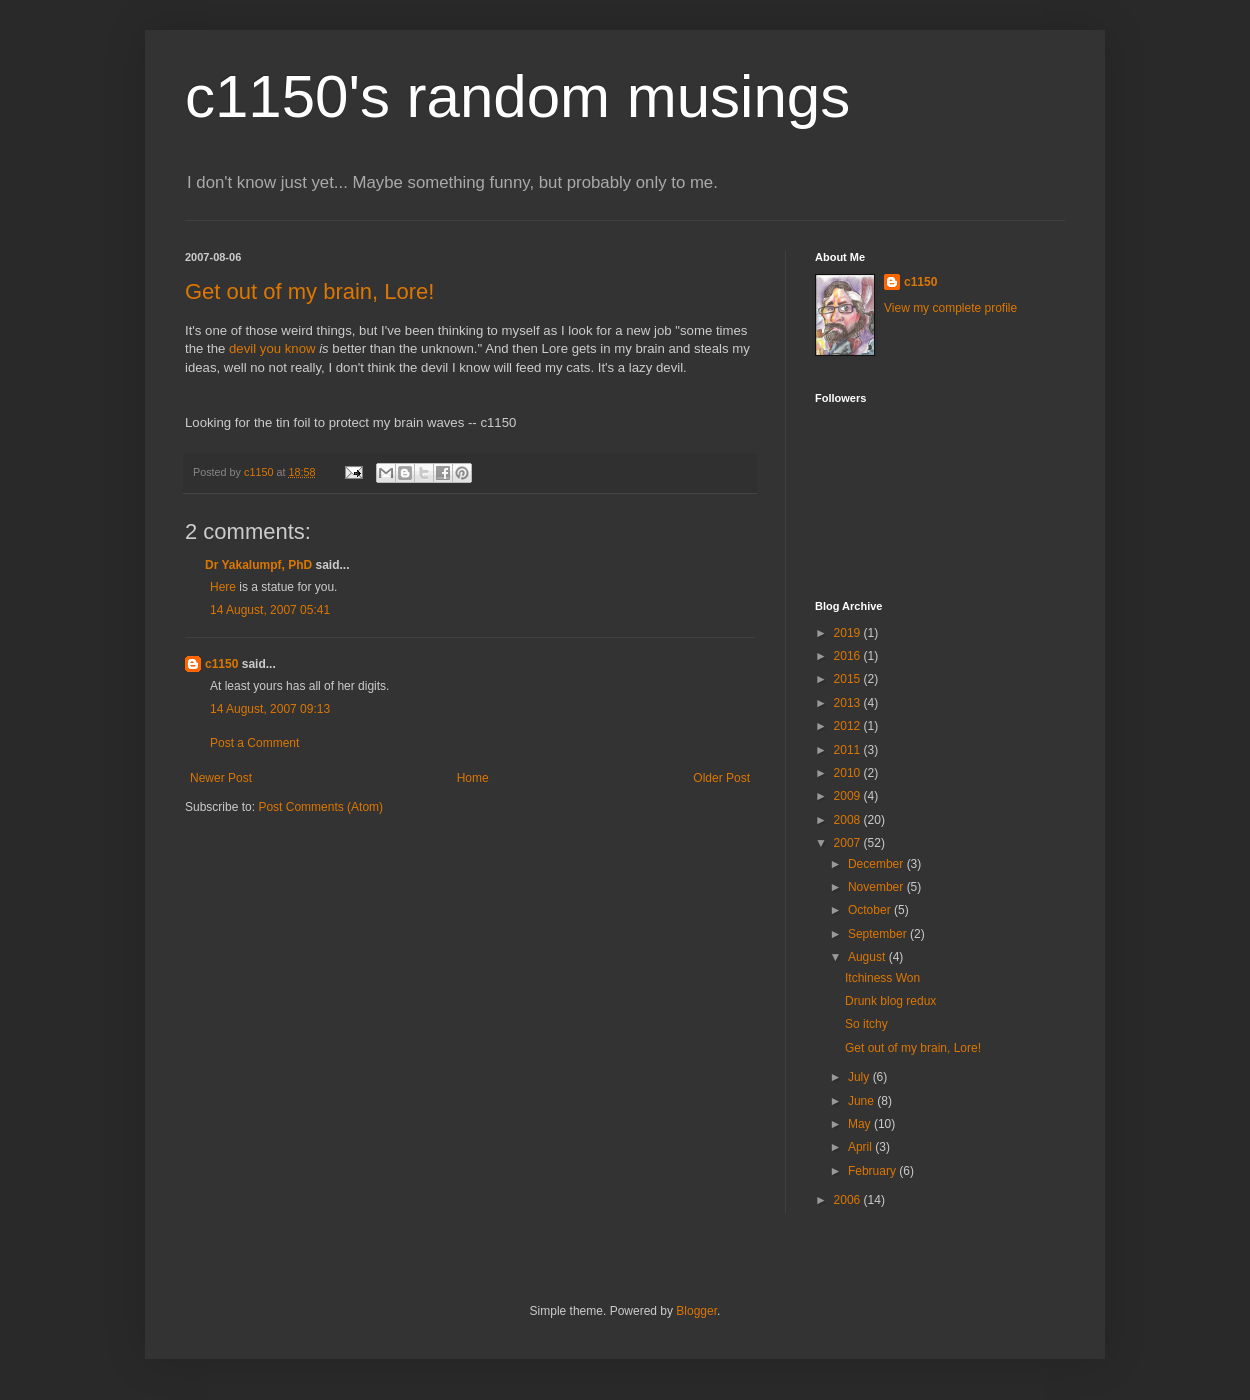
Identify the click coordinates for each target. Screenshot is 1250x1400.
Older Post (721, 778)
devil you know (272, 348)
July (860, 1077)
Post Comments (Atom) (320, 807)
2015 (849, 679)
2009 (849, 796)
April (861, 1147)
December (877, 864)
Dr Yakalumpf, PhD (258, 565)
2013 (849, 703)
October (871, 910)
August (868, 957)
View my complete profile (950, 308)
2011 (849, 750)
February (873, 1171)
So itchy (866, 1024)
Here (223, 587)
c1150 (221, 664)
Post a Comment (254, 743)
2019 (849, 633)
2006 (849, 1200)
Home (473, 778)
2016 (849, 656)
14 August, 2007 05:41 (270, 610)
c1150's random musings (517, 96)
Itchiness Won (882, 978)
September (879, 934)
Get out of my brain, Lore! (309, 291)
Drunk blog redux (890, 1001)
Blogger (696, 1311)
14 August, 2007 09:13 (270, 709)
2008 (849, 820)
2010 (849, 773)
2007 (849, 843)
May (861, 1124)
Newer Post (221, 778)
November (877, 887)
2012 (849, 726)
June (862, 1101)
